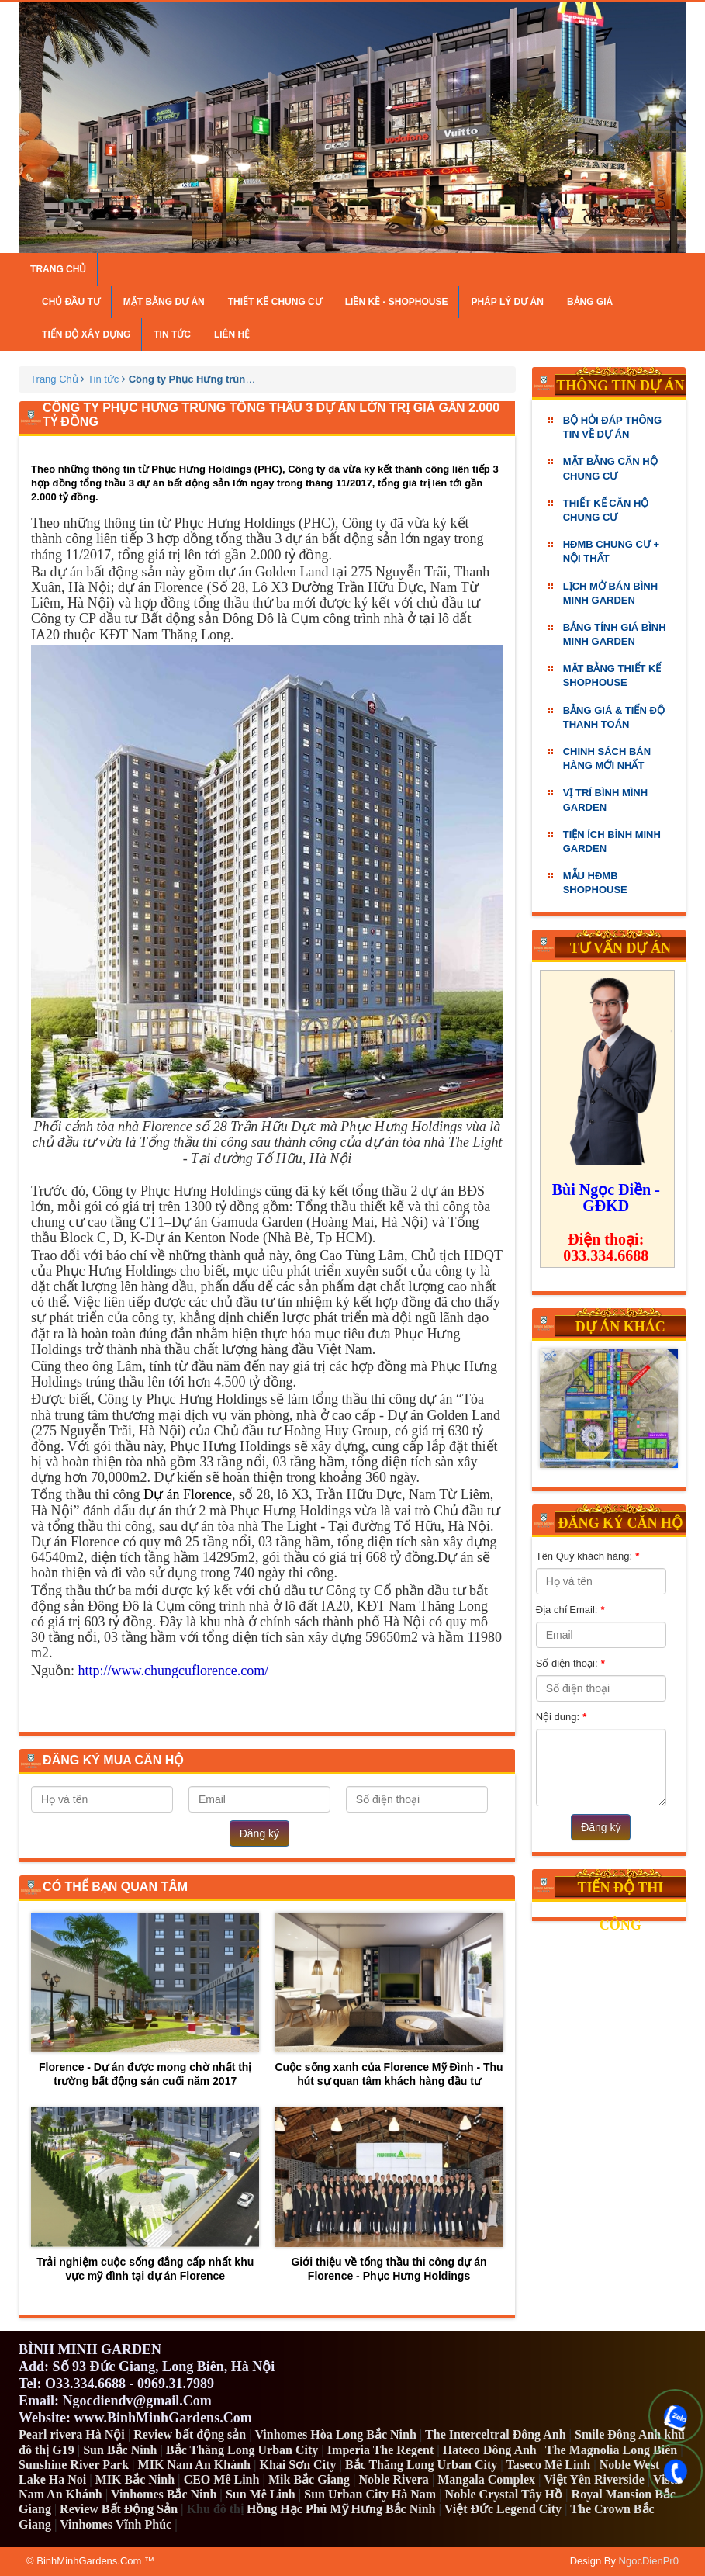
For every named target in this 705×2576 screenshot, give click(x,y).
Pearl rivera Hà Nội (72, 2434)
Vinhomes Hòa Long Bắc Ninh (335, 2434)
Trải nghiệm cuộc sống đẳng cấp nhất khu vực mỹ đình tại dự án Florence (145, 2194)
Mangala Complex (486, 2479)
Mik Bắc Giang (309, 2479)
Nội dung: (561, 1717)
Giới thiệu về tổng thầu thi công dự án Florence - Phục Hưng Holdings (389, 2194)
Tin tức (172, 334)
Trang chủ (58, 269)
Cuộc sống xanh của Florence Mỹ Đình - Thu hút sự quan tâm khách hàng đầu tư (389, 2000)
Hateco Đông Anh (490, 2450)
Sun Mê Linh (260, 2494)
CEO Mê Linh (222, 2479)
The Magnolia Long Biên (611, 2450)
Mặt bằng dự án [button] (164, 301)
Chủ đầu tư (71, 301)
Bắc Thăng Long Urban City (242, 2450)
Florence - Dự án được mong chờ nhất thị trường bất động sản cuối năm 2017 (145, 2000)
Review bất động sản (189, 2434)
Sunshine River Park (74, 2464)
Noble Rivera (394, 2479)
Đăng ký (259, 1833)
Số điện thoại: (570, 1663)
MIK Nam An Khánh (194, 2464)
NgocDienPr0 (649, 2561)
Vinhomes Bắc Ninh (163, 2494)
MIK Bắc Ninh (135, 2479)
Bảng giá (590, 301)
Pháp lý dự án (507, 301)
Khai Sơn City (297, 2464)
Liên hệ (232, 334)
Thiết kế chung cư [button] (275, 301)
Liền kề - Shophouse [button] (396, 301)
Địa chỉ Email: (570, 1610)
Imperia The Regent (380, 2450)
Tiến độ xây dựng (86, 334)
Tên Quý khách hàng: (587, 1556)
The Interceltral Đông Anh (495, 2434)
